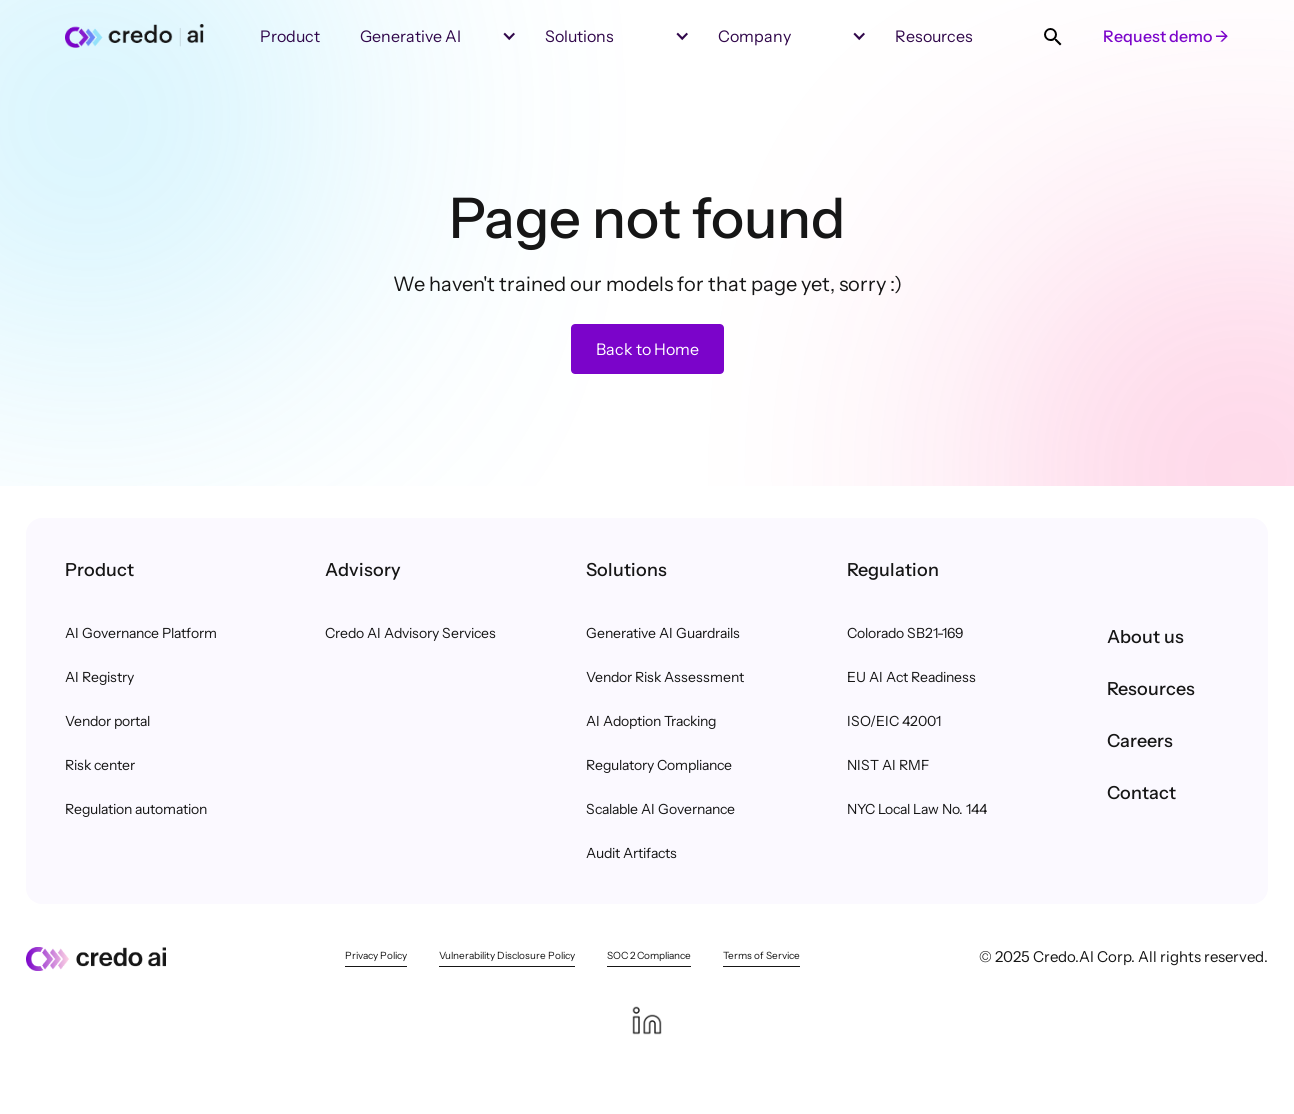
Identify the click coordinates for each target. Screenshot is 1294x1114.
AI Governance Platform (141, 633)
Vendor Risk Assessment (665, 677)
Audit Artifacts (631, 853)
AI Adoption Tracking (651, 721)
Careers (1140, 741)
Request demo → (1166, 36)
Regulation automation (136, 809)
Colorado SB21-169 (905, 633)
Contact (1141, 793)
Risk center (100, 765)
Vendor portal (107, 721)
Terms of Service (761, 955)
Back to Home (647, 349)
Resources (1151, 689)
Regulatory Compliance (659, 765)
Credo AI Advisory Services (410, 633)
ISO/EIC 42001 (894, 721)
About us (1145, 637)
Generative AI (410, 36)
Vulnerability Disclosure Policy (507, 955)
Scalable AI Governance (660, 809)
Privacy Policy (376, 955)
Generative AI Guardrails (663, 633)
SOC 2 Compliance (649, 955)
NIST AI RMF (888, 765)
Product (290, 36)
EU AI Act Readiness (911, 677)
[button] (567, 36)
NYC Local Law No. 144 (917, 809)
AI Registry (99, 677)
